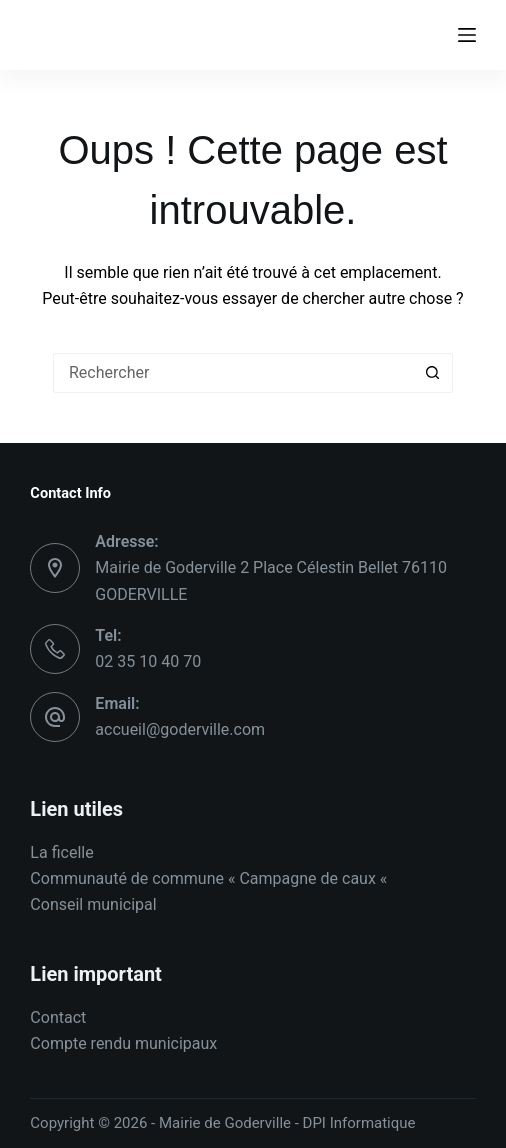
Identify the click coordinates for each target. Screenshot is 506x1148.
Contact (58, 1017)
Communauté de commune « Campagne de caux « (210, 878)
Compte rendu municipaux (123, 1043)
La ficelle (61, 852)
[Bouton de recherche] (433, 373)
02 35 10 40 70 (148, 661)
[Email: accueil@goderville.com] (55, 717)
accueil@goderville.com (180, 729)
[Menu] (467, 35)
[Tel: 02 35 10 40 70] (55, 649)
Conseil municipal (93, 904)
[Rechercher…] (233, 373)
